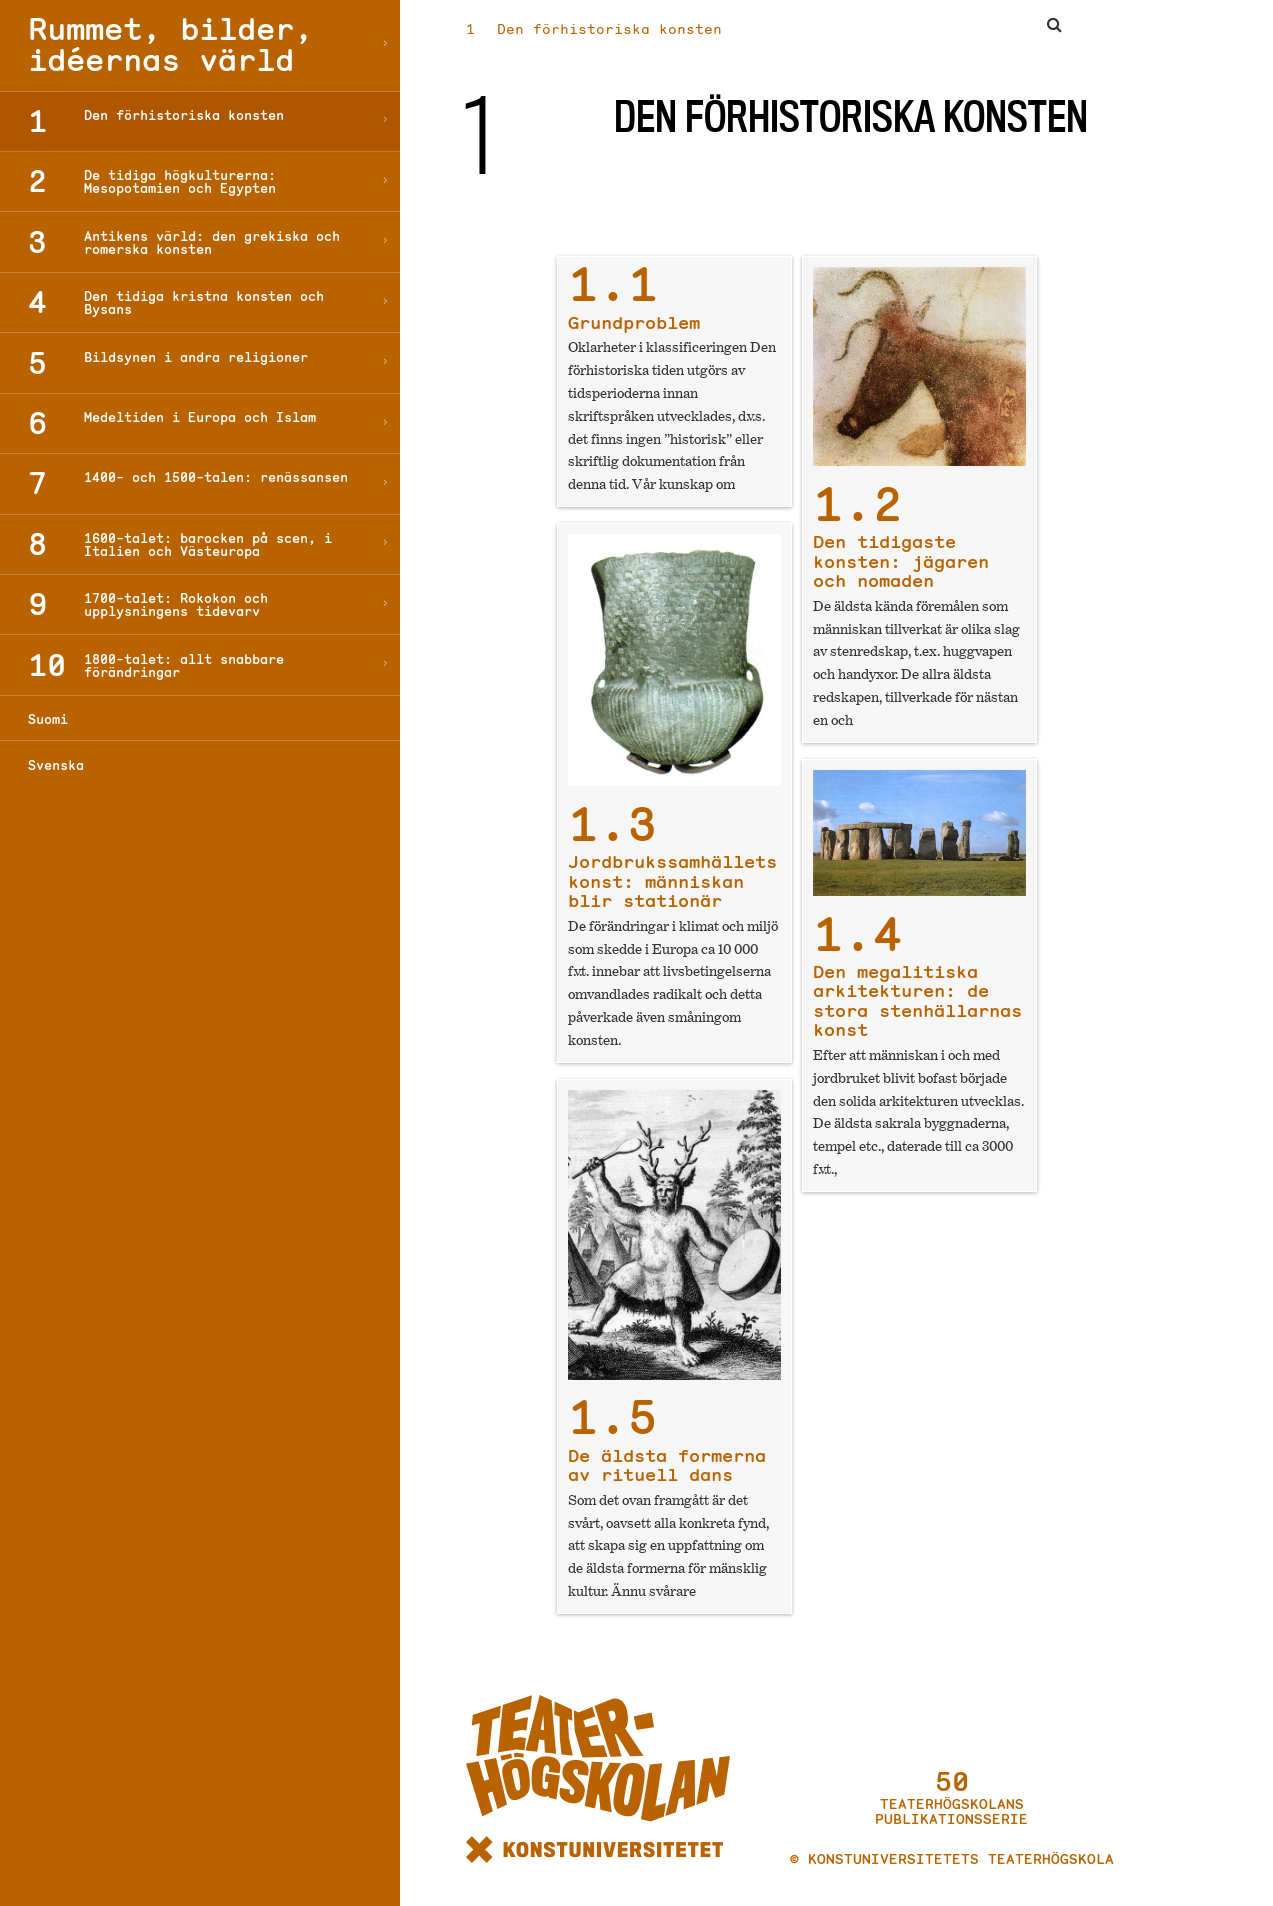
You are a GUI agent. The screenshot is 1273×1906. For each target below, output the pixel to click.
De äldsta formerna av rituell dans (667, 1447)
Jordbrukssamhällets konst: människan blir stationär (672, 863)
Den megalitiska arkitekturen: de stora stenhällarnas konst (917, 983)
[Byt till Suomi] (200, 718)
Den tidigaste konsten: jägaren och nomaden (901, 543)
